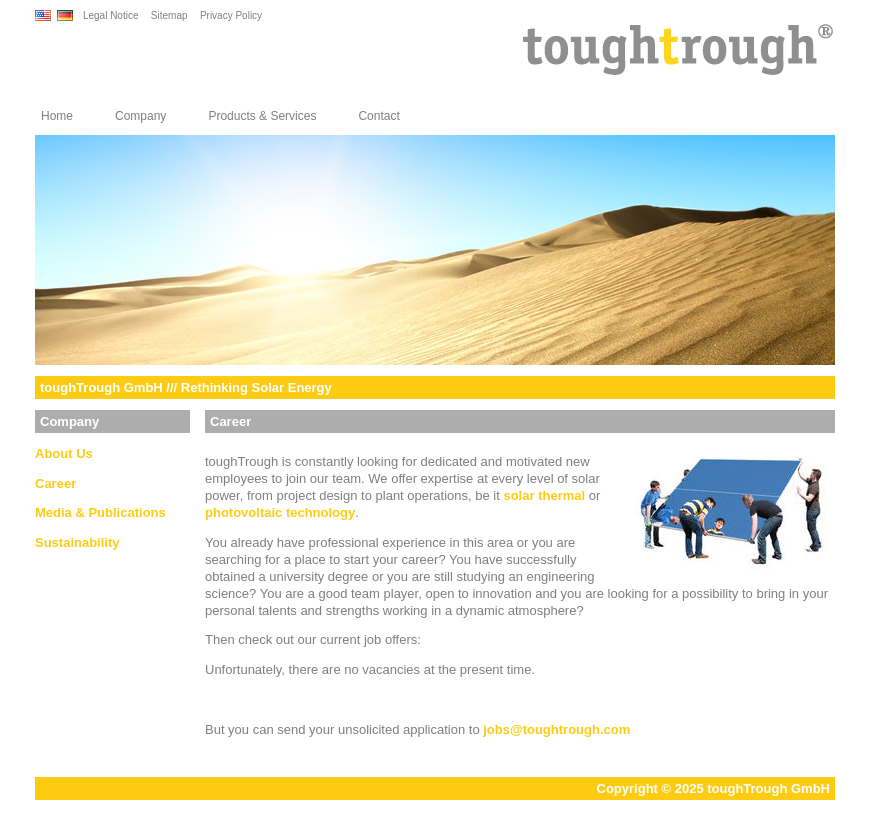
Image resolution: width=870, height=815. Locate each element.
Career (55, 483)
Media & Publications (100, 512)
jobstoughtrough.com (556, 729)
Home (57, 116)
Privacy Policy (231, 15)
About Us (64, 453)
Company (140, 116)
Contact (378, 116)
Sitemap (169, 15)
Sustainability (77, 542)
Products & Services (262, 116)
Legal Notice (111, 15)
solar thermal (544, 495)
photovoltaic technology (280, 512)
